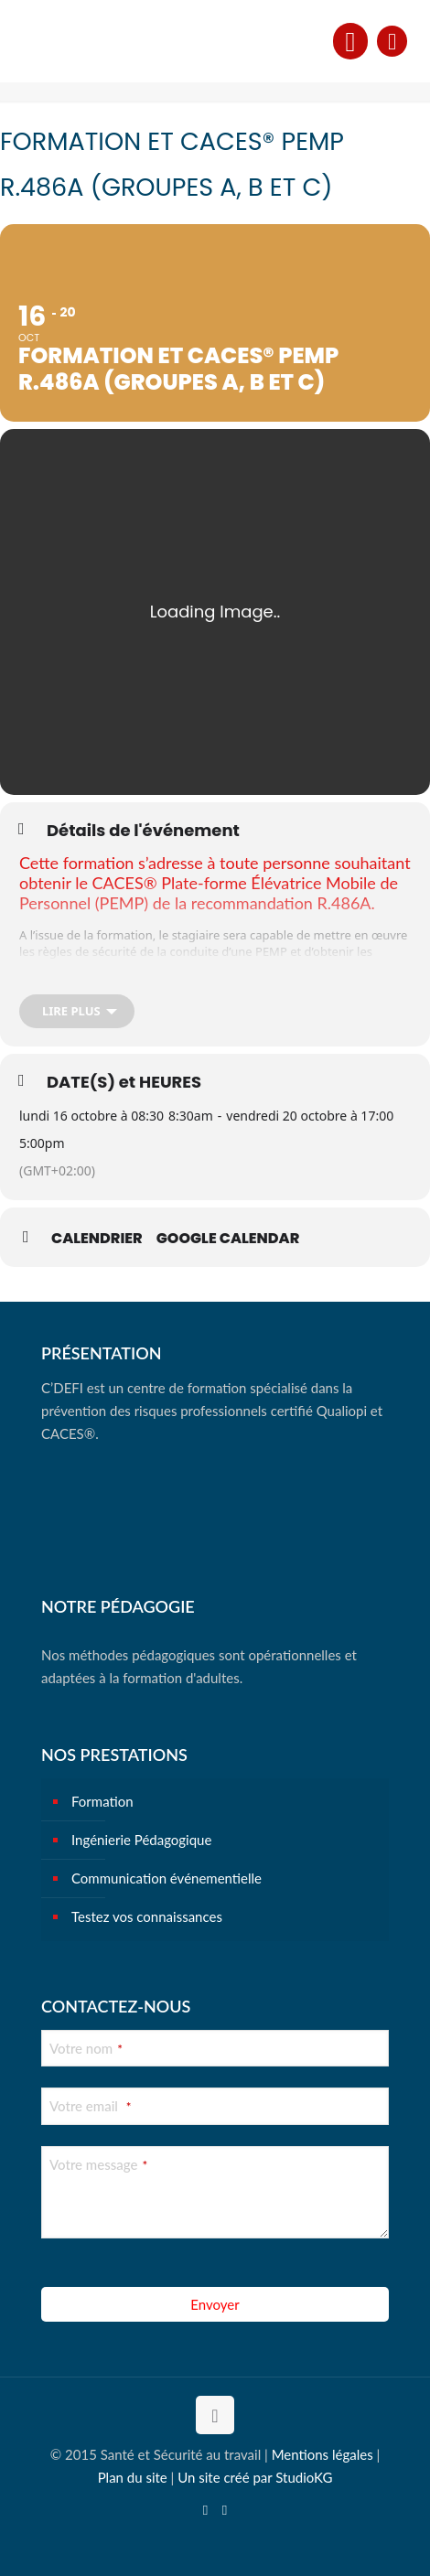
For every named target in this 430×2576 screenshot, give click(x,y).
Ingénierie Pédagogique (141, 1839)
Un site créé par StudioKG (254, 2477)
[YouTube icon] (205, 2509)
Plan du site (132, 2477)
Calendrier (97, 1238)
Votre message (98, 2164)
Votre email (90, 2106)
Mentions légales (322, 2454)
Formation (102, 1801)
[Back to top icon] (215, 2415)
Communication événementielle (166, 1878)
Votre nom (86, 2048)
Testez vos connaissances (146, 1916)
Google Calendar (228, 1238)
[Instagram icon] (224, 2509)
